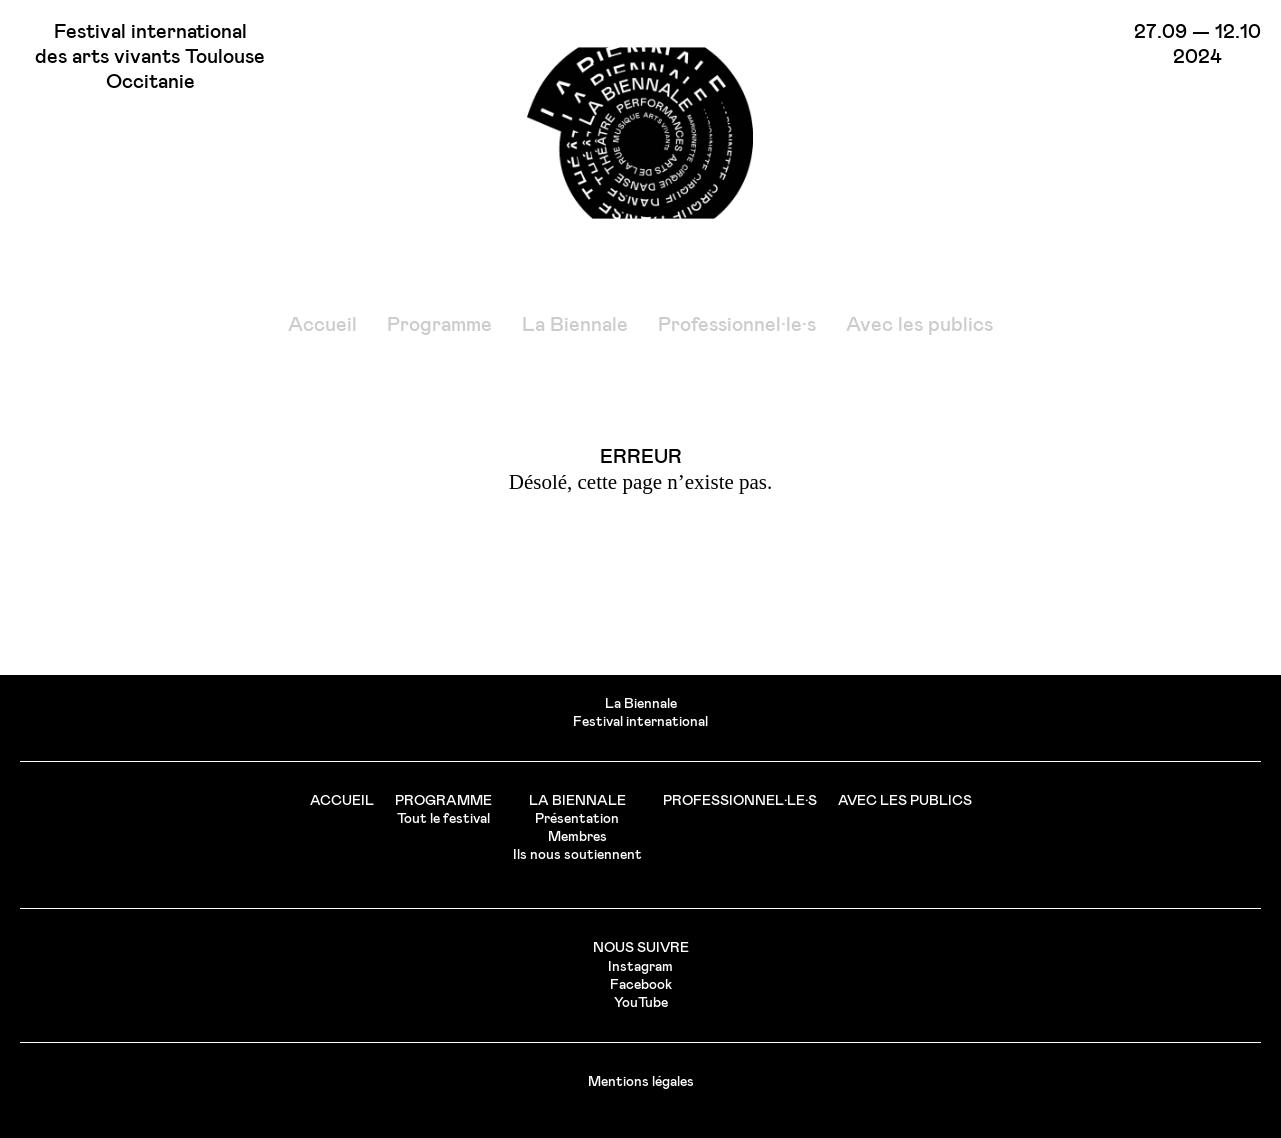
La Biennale (575, 325)
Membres (577, 837)
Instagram (640, 967)
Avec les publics (919, 325)
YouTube (641, 1003)
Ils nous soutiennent (577, 855)
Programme (439, 325)
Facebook (641, 985)
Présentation (577, 819)
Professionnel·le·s (737, 325)
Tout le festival (443, 819)
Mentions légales (641, 1082)
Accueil (322, 325)
